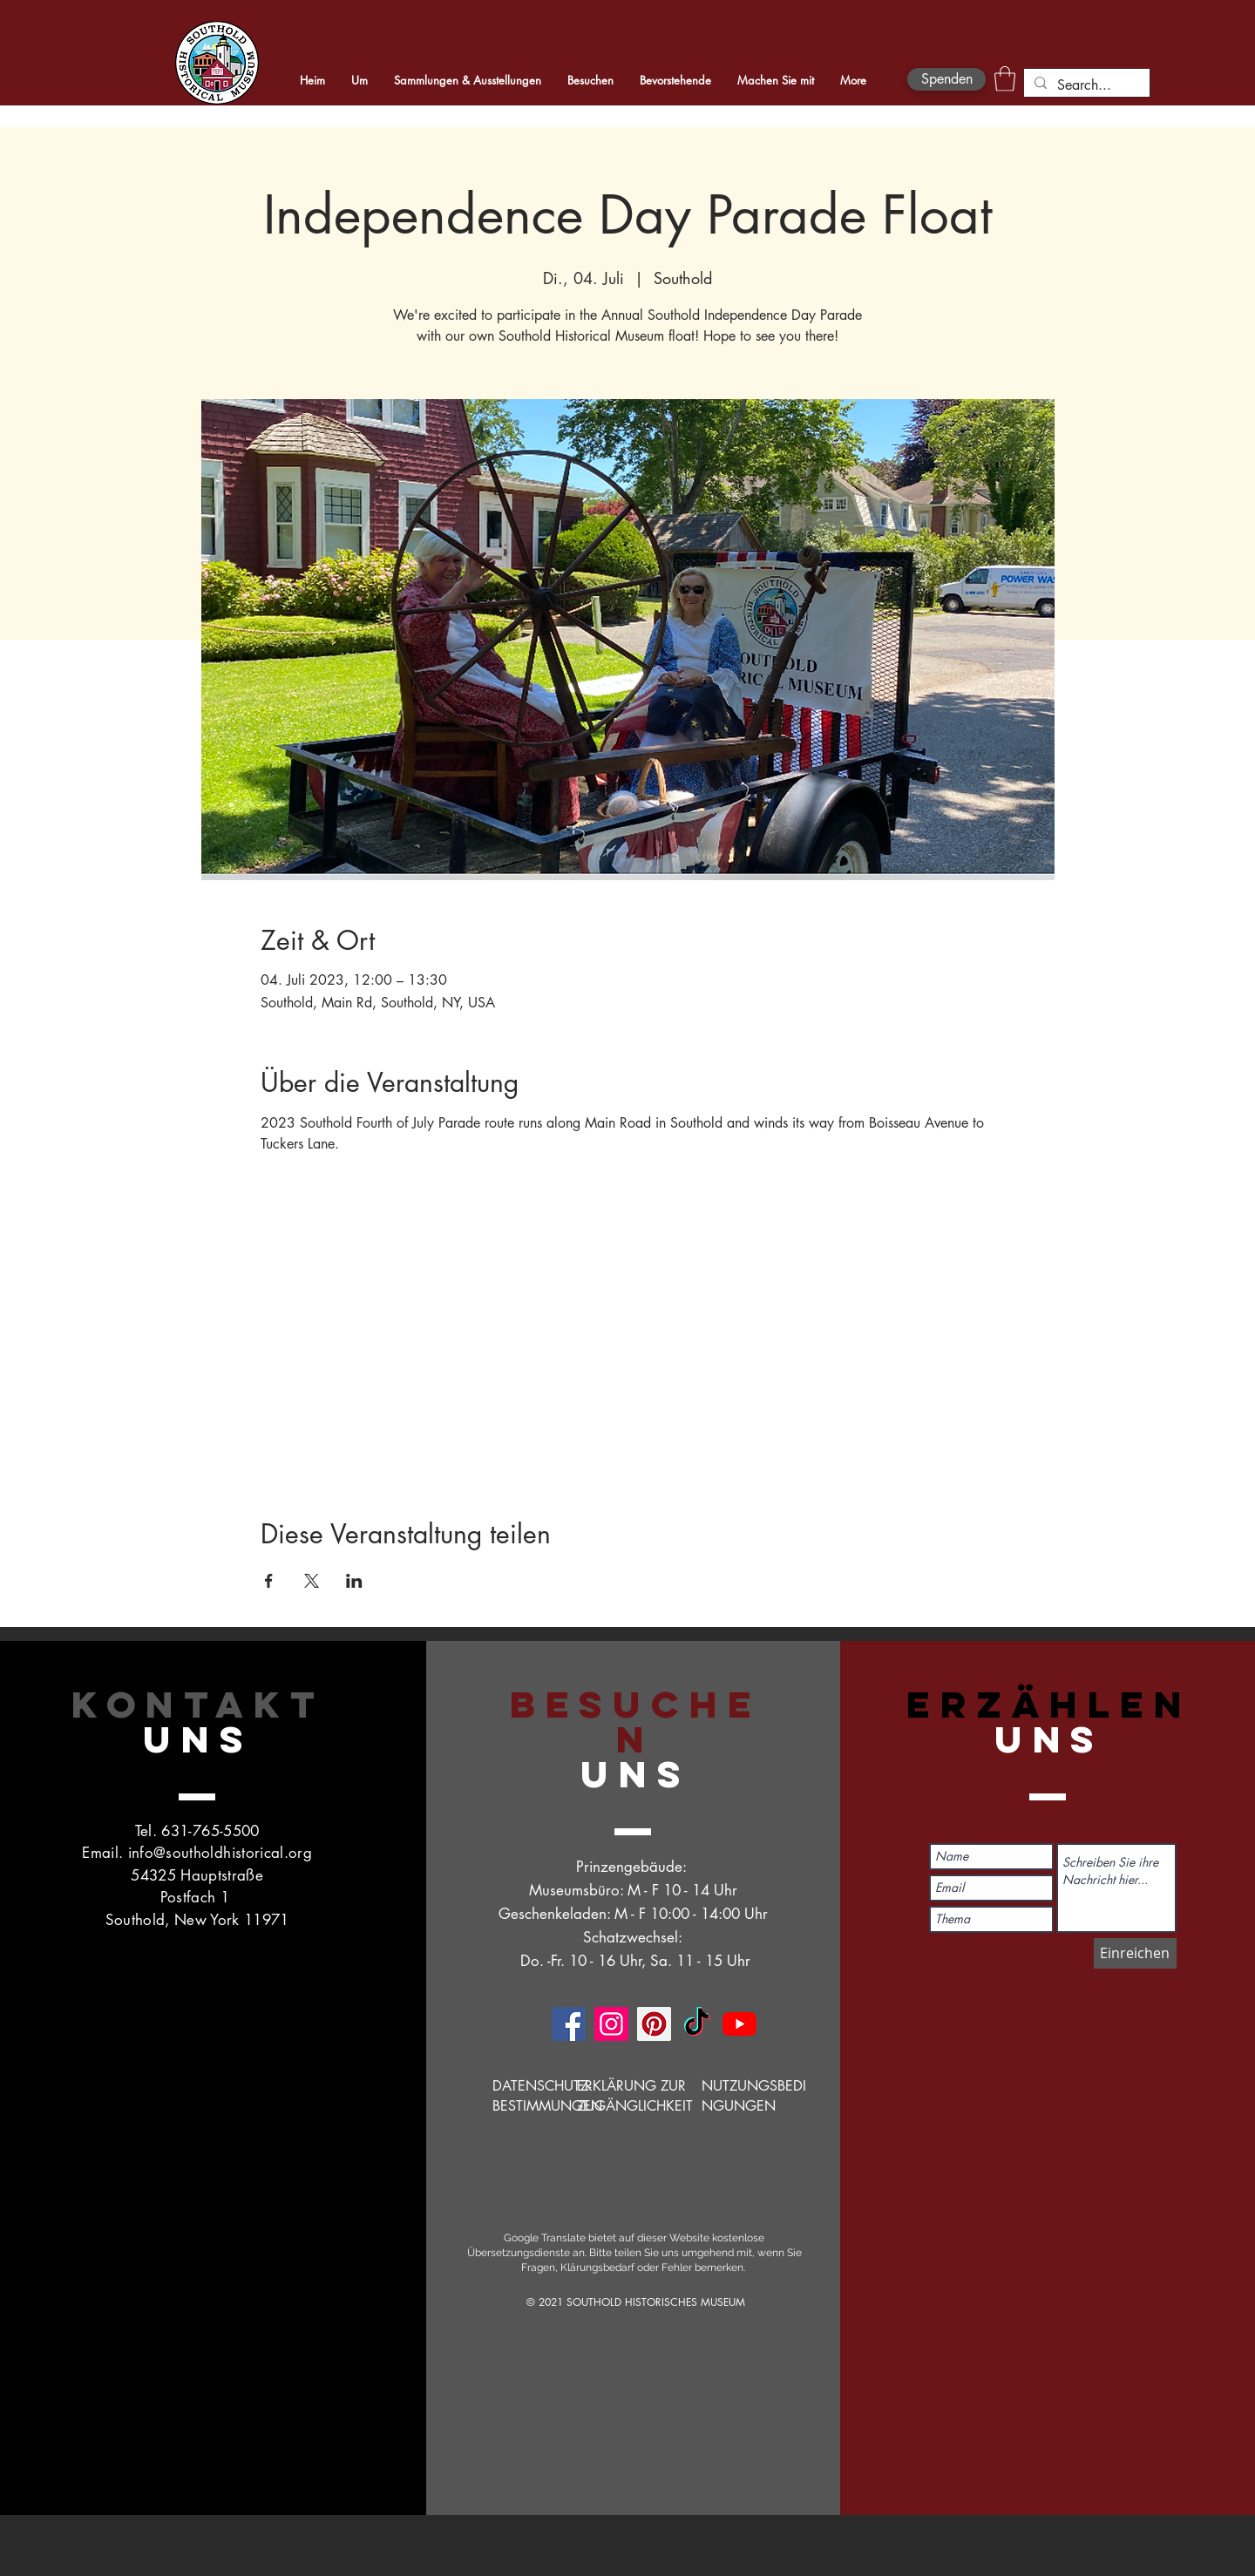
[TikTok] (697, 2024)
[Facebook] (569, 2024)
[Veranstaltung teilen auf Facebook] (269, 1581)
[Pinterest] (654, 2024)
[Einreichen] (1135, 1953)
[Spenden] (946, 79)
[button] (1004, 79)
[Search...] (1085, 85)
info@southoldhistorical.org (220, 1852)
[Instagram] (611, 2024)
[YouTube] (739, 2024)
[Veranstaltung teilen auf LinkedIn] (354, 1581)
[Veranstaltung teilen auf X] (311, 1581)
